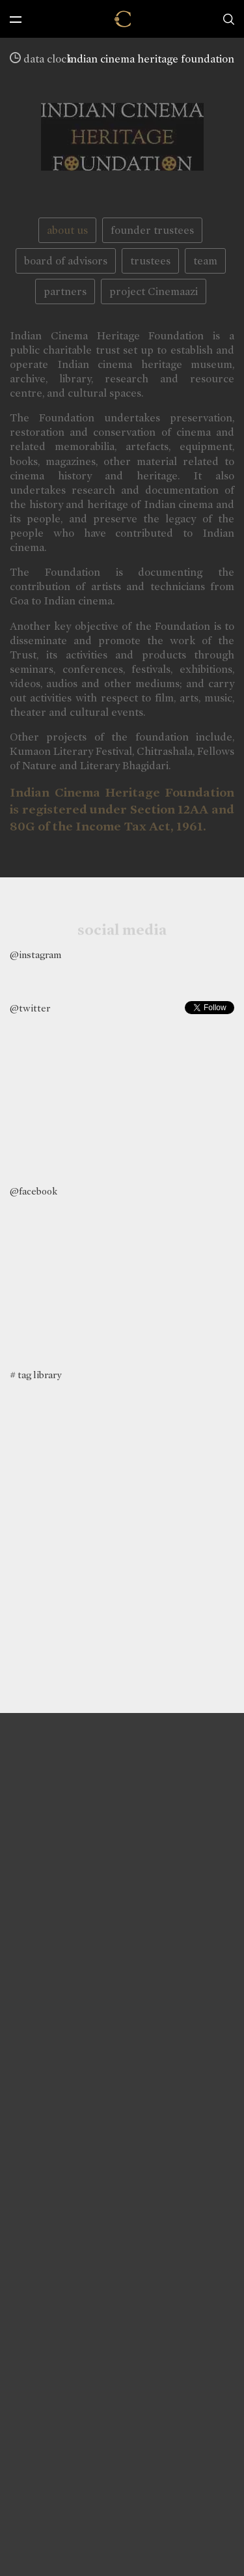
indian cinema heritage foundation (151, 59)
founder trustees (152, 230)
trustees (150, 261)
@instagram (35, 955)
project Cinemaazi (153, 291)
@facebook (33, 1191)
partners (65, 291)
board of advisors (65, 261)
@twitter (30, 1008)
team (205, 261)
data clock (41, 59)
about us (67, 230)
